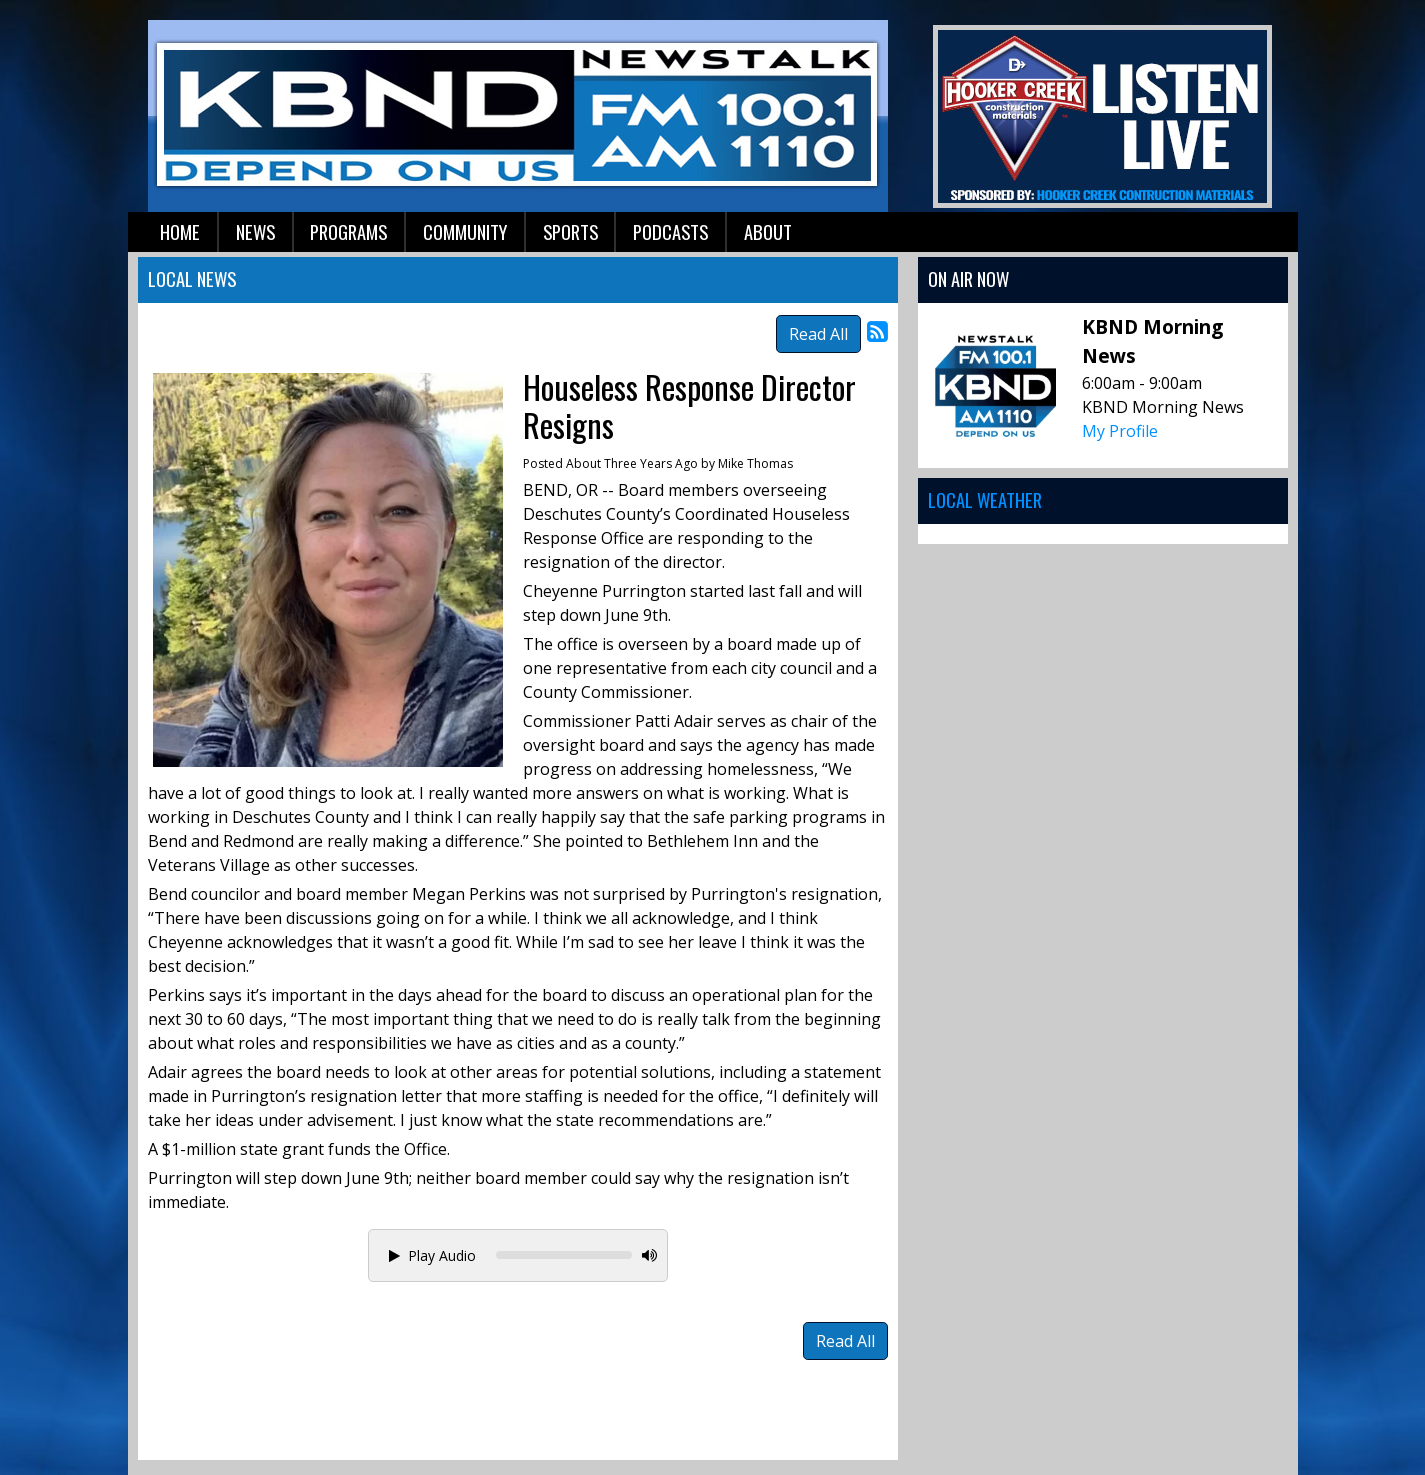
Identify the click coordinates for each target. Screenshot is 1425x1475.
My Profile (1120, 431)
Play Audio (432, 1255)
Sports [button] (570, 231)
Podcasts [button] (670, 231)
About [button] (768, 231)
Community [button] (465, 231)
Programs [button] (348, 231)
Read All (818, 334)
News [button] (255, 231)
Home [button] (180, 231)
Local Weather (985, 499)
